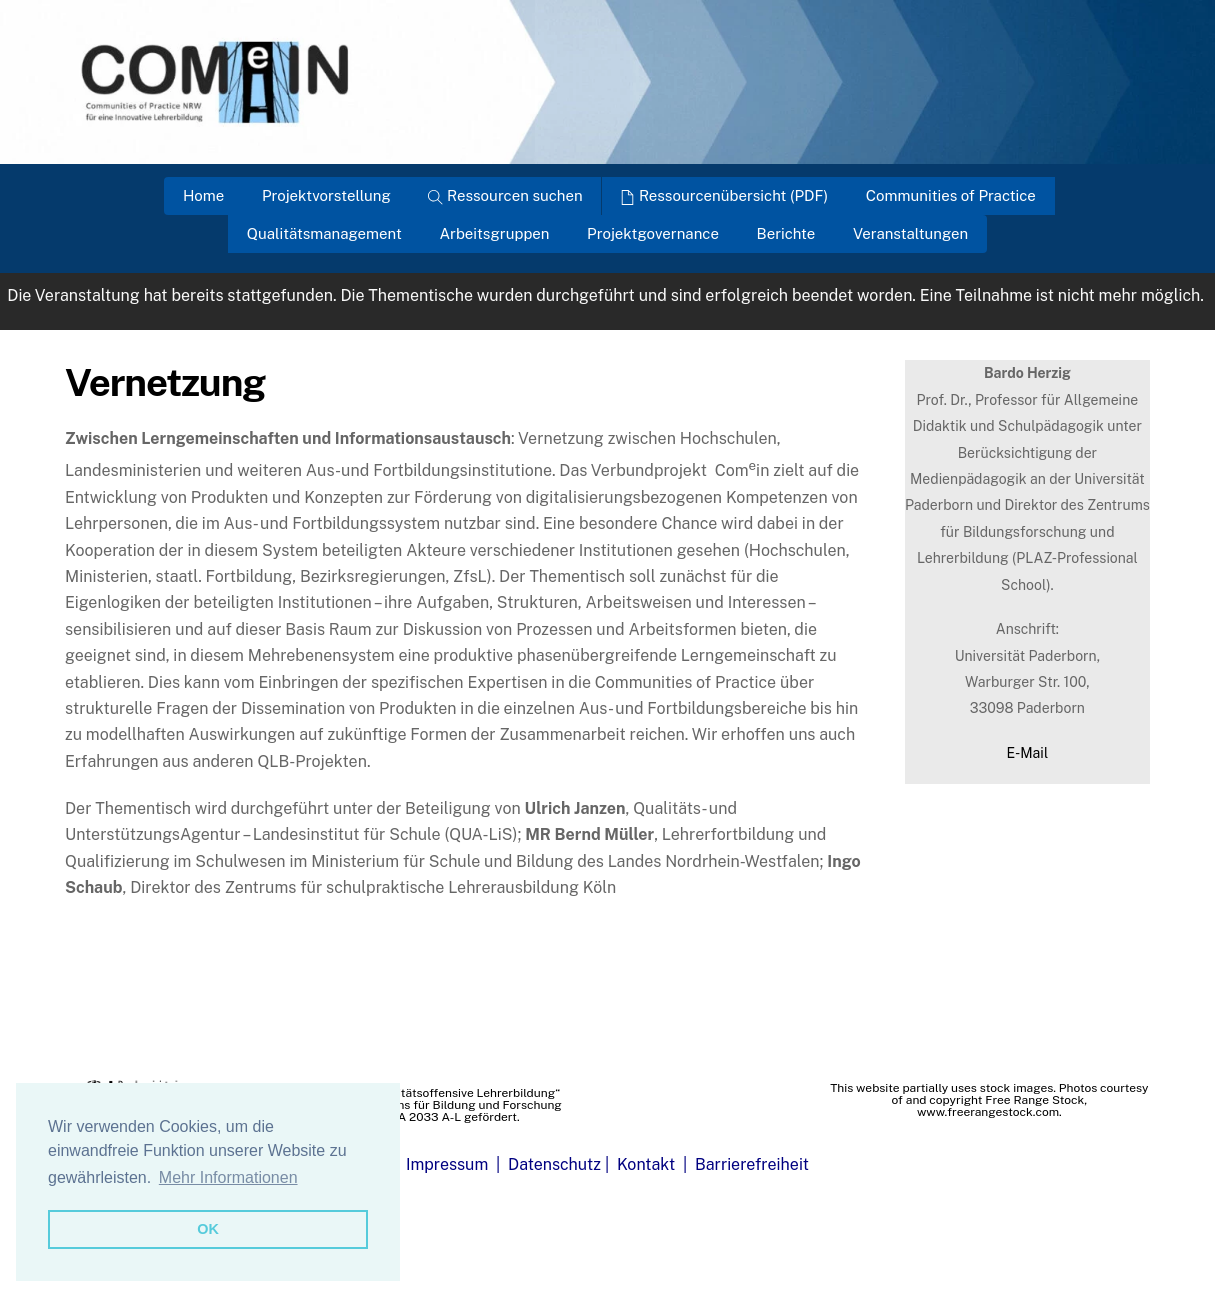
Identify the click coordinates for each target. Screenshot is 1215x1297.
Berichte (786, 233)
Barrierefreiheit (752, 1164)
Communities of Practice (951, 195)
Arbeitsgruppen (494, 233)
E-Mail (1028, 753)
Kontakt (646, 1164)
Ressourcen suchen (505, 195)
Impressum (447, 1164)
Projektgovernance (653, 233)
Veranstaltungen (910, 233)
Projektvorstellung (326, 195)
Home (203, 195)
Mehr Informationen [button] (228, 1177)
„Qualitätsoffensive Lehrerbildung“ (464, 1093)
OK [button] (208, 1229)
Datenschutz (554, 1164)
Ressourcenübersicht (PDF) (724, 195)
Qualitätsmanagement (324, 233)
